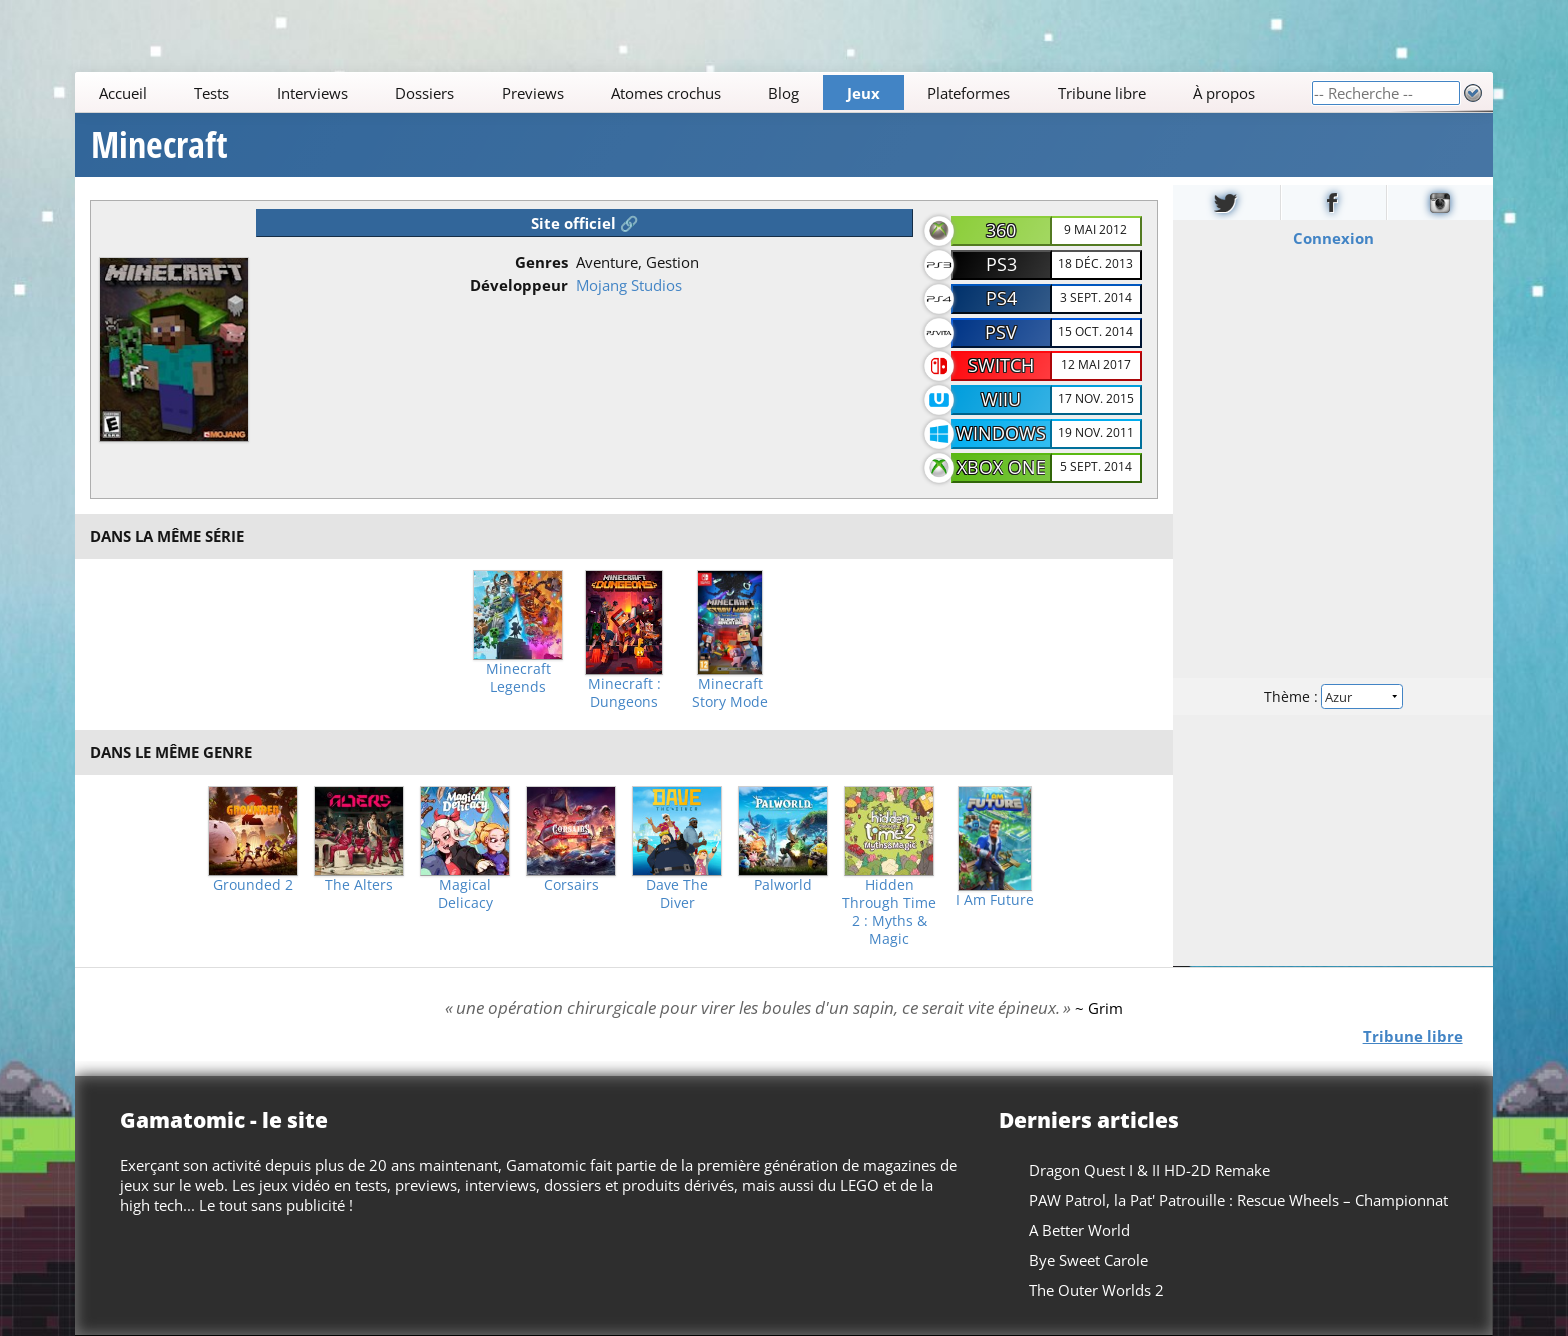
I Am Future (995, 900)
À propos (1224, 93)
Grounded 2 (253, 885)
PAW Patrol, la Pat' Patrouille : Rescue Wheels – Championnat (1238, 1200)
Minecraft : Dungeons (624, 693)
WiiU (1001, 399)
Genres (541, 262)
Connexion (1332, 238)
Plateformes (969, 93)
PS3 (1001, 264)
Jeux (863, 93)
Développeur (519, 285)
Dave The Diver (677, 894)
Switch (1001, 365)
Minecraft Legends (518, 678)
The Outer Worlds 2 (1096, 1290)
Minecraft (159, 145)
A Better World (1079, 1230)
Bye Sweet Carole (1088, 1260)
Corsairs (571, 885)
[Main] (693, 92)
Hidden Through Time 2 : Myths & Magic (889, 912)
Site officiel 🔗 (585, 223)
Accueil (123, 93)
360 (1001, 230)
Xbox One (1001, 467)
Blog (784, 93)
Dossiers (424, 93)
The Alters (359, 885)
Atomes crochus (666, 93)
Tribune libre (1102, 93)
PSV (1001, 332)
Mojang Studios (629, 285)
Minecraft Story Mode (730, 693)
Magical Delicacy (465, 894)
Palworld (783, 885)
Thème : (1333, 696)
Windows (1001, 433)
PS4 (1001, 298)
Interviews (312, 93)
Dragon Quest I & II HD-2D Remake (1149, 1170)
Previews (533, 93)
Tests (211, 93)
